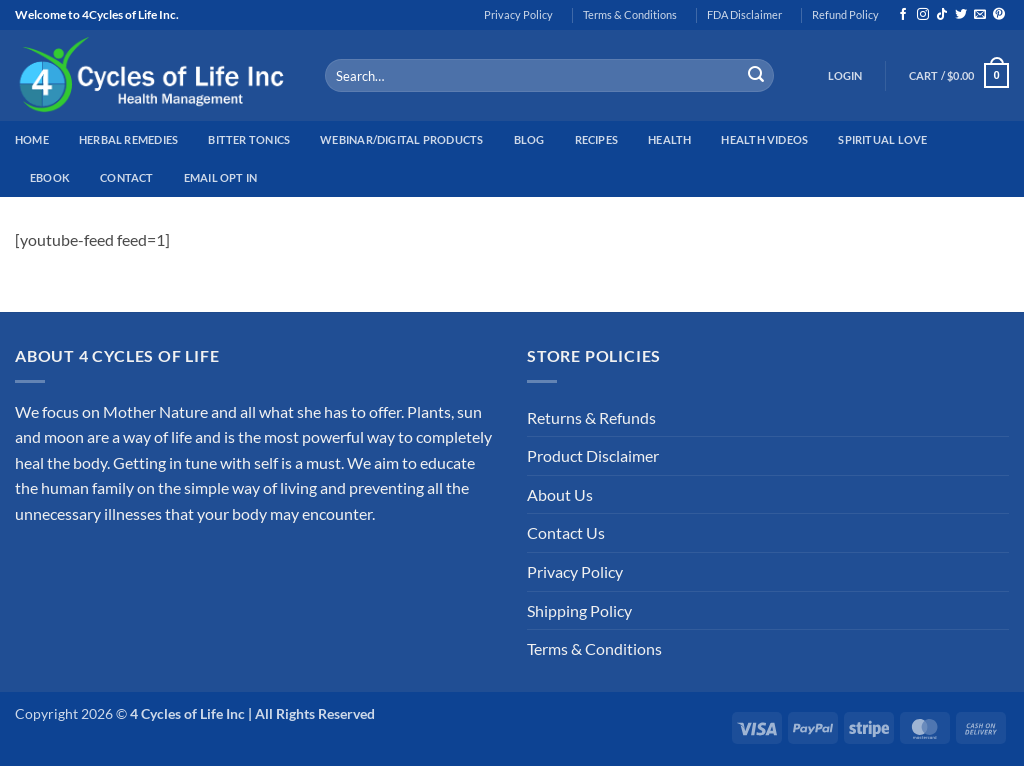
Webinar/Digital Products (401, 139)
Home (32, 139)
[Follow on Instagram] (923, 15)
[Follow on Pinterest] (999, 15)
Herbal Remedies (128, 139)
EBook (50, 177)
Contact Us (566, 532)
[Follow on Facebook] (903, 15)
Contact (127, 177)
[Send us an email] (980, 15)
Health (669, 139)
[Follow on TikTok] (942, 15)
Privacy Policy (518, 14)
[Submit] (756, 76)
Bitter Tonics (249, 139)
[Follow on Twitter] (961, 15)
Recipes (597, 139)
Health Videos (764, 139)
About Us (560, 494)
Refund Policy (845, 14)
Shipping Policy (579, 610)
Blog (529, 139)
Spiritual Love (882, 139)
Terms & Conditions (630, 14)
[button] (845, 76)
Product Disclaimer (593, 455)
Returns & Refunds (591, 417)
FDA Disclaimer (744, 14)
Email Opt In (221, 177)
